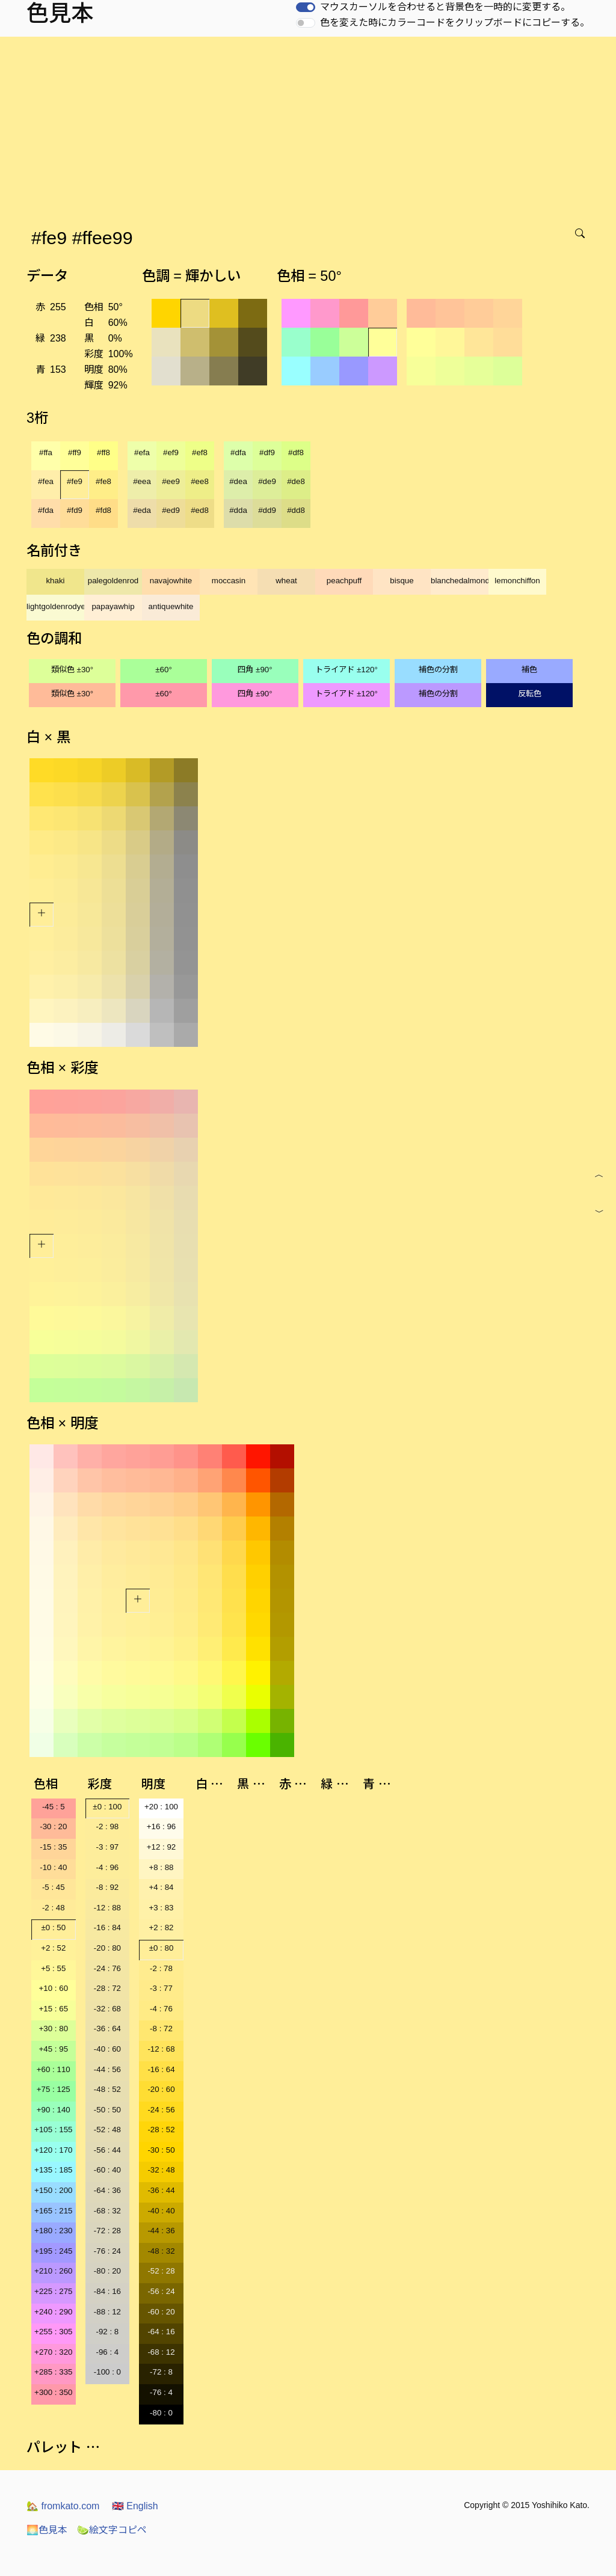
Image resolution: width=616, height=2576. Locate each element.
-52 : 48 (107, 2129)
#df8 (296, 452)
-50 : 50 (107, 2109)
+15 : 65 (54, 2008)
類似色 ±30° (72, 669)
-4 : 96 (107, 1867)
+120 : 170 (53, 2149)
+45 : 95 (54, 2048)
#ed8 (200, 510)
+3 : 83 (161, 1907)
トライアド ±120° (346, 669)
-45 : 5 (53, 1806)
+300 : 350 (53, 2392)
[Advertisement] (310, 127)
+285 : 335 (53, 2371)
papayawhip (112, 606)
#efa (142, 452)
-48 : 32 (160, 2251)
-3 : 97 (107, 1846)
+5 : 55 (53, 1968)
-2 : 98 (107, 1826)
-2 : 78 (161, 1968)
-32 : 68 (107, 2008)
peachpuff (344, 580)
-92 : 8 (107, 2331)
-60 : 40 (107, 2169)
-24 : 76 (107, 1968)
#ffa (45, 452)
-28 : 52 (160, 2129)
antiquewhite (171, 606)
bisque (401, 580)
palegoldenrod (113, 580)
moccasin (228, 580)
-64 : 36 (107, 2190)
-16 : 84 (107, 1927)
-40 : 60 (107, 2048)
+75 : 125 (53, 2089)
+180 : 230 (53, 2230)
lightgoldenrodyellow (55, 606)
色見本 (46, 2530)
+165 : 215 (53, 2210)
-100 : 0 (107, 2371)
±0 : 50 (53, 1927)
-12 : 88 (107, 1907)
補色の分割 (438, 669)
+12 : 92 (161, 1846)
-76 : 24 (107, 2251)
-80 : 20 (107, 2270)
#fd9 (74, 510)
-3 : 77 (161, 1988)
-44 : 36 (160, 2230)
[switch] (305, 7)
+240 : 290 (53, 2311)
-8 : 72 (161, 2028)
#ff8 (103, 452)
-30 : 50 (160, 2149)
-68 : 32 (107, 2210)
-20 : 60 (160, 2089)
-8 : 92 (107, 1887)
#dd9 (267, 510)
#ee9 (171, 481)
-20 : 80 (107, 1947)
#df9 (267, 452)
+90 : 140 (53, 2109)
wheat (286, 580)
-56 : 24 (160, 2291)
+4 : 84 (161, 1887)
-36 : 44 (160, 2190)
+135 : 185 (53, 2169)
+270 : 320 (53, 2352)
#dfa (238, 452)
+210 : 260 (53, 2270)
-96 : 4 (107, 2352)
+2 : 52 (53, 1947)
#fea (46, 481)
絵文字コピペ (112, 2530)
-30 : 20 (53, 1826)
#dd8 (296, 510)
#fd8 (103, 510)
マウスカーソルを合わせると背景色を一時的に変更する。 (445, 7)
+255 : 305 (53, 2331)
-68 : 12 (160, 2352)
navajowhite (171, 580)
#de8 (296, 481)
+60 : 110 (53, 2069)
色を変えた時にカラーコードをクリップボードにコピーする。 (455, 22)
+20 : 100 (161, 1806)
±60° (163, 669)
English (135, 2506)
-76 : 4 (161, 2392)
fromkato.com (62, 2506)
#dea (238, 481)
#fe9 (74, 481)
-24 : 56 (160, 2109)
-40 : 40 (160, 2210)
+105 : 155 (53, 2129)
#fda (46, 510)
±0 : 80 (161, 1947)
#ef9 (171, 452)
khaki (55, 580)
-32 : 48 (160, 2169)
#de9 (267, 481)
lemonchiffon (517, 580)
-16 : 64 (160, 2069)
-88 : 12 (107, 2311)
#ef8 (200, 452)
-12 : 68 (160, 2048)
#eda (142, 510)
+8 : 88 (161, 1867)
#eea (142, 481)
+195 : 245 (53, 2251)
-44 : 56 (107, 2069)
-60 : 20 (160, 2311)
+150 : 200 (53, 2190)
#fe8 (103, 481)
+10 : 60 (54, 1988)
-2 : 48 (53, 1907)
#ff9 (74, 452)
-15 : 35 (53, 1846)
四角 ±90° (255, 669)
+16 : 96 (161, 1826)
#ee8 (200, 481)
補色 (529, 669)
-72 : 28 (107, 2230)
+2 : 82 (161, 1927)
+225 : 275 (53, 2291)
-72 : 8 (161, 2371)
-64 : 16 (160, 2331)
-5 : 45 (53, 1887)
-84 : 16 (107, 2291)
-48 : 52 (107, 2089)
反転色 (529, 693)
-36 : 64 (107, 2028)
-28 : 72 (107, 1988)
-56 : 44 (107, 2149)
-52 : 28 (160, 2270)
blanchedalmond (459, 580)
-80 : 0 (161, 2412)
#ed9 (171, 510)
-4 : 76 (161, 2008)
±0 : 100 (107, 1806)
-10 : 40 (53, 1867)
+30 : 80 (54, 2028)
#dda (238, 510)
